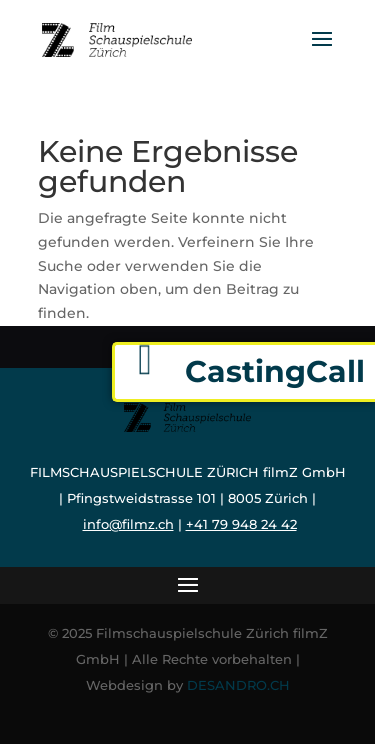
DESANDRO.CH (238, 685)
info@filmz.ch (128, 524)
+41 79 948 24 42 (241, 524)
